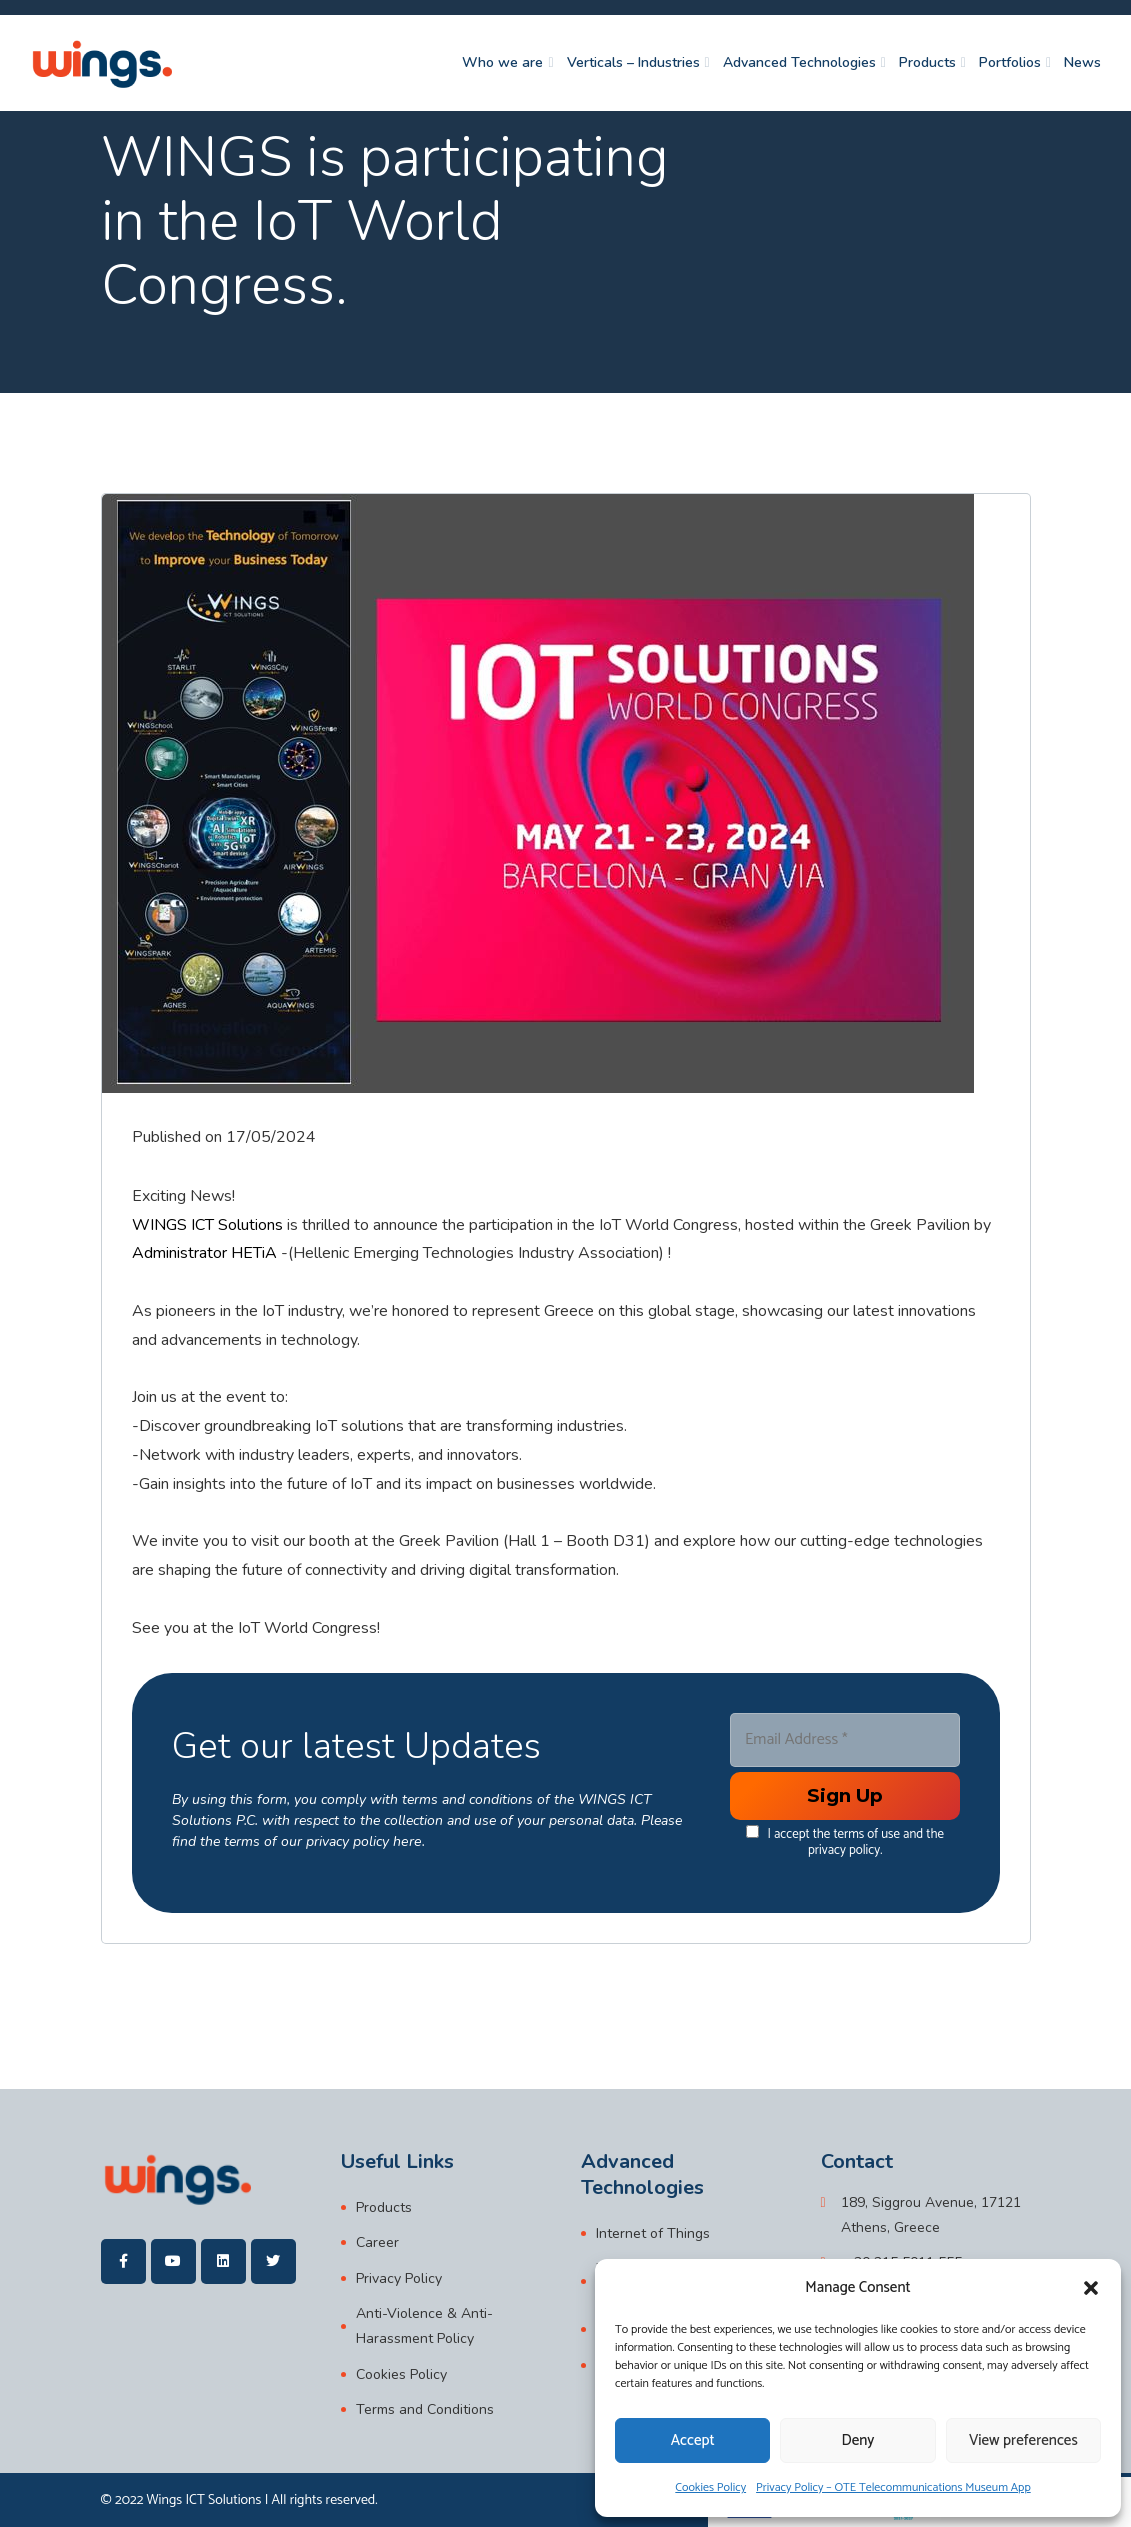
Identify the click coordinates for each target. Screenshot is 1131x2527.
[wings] (102, 63)
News (1082, 63)
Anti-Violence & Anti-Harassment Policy (424, 2326)
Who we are (502, 63)
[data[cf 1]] (752, 1831)
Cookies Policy (710, 2487)
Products (927, 63)
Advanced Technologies (799, 63)
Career (377, 2243)
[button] (1091, 2288)
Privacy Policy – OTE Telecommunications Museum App (893, 2487)
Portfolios (1010, 63)
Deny (858, 2440)
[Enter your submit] (844, 1796)
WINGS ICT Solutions (207, 1225)
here (406, 1840)
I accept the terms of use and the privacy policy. (844, 1841)
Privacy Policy (399, 2278)
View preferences (1023, 2440)
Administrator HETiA (204, 1253)
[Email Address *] (844, 1740)
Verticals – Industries (633, 63)
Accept (693, 2440)
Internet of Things (653, 2233)
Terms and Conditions (425, 2408)
